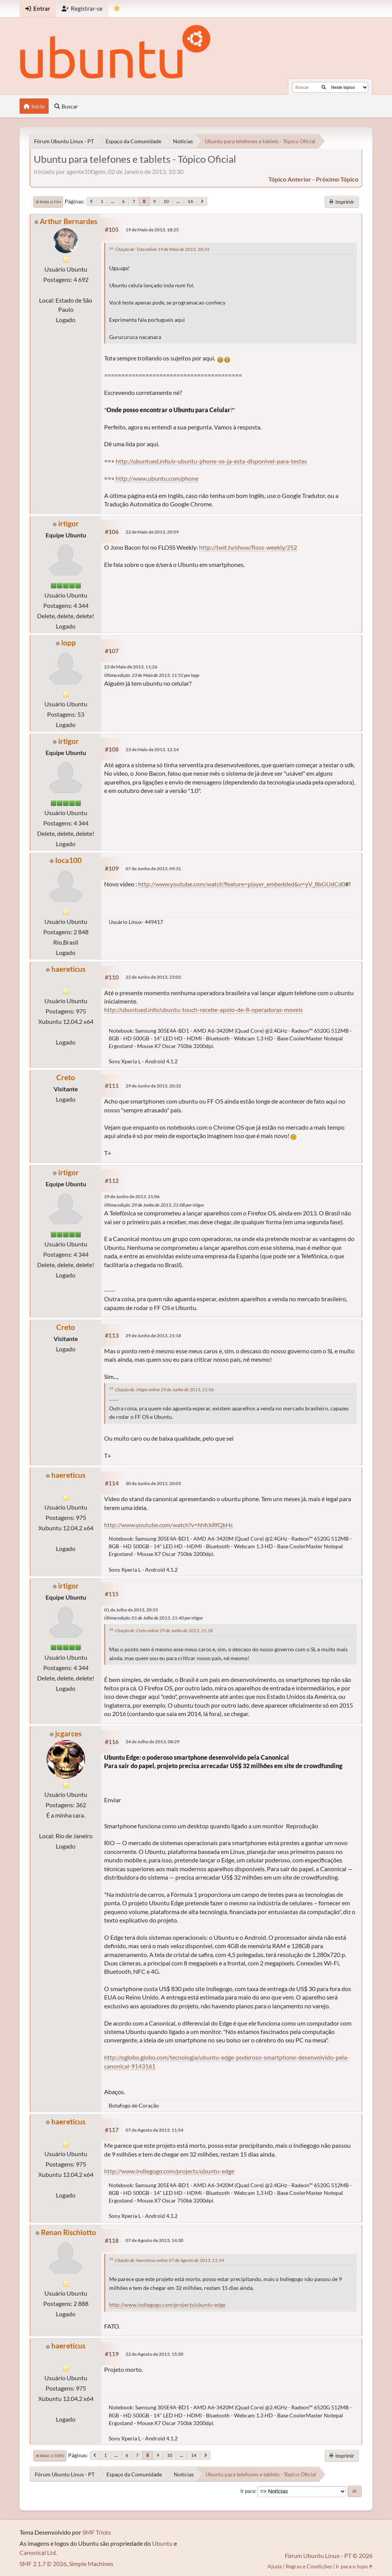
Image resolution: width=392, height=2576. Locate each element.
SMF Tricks (96, 2532)
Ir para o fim (48, 202)
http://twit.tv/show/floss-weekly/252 (248, 547)
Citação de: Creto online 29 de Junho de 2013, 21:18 (164, 1630)
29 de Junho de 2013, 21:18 (153, 1335)
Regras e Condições (309, 2566)
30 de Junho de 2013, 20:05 (153, 1483)
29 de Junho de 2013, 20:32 (153, 1085)
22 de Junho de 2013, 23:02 (153, 976)
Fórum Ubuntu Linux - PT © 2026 (328, 2555)
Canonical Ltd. (38, 2552)
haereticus (68, 969)
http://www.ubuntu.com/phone (157, 478)
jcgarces (68, 1733)
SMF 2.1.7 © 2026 (43, 2563)
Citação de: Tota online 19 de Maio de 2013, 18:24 (162, 249)
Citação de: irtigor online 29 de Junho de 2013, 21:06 (164, 1389)
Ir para (247, 2491)
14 (190, 201)
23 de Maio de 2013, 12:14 (152, 749)
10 (166, 201)
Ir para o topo (50, 2455)
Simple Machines (91, 2563)
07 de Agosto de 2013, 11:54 (154, 2129)
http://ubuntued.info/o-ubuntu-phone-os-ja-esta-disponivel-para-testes (211, 461)
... (112, 201)
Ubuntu (162, 2543)
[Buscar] (324, 87)
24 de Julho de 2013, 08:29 (153, 1741)
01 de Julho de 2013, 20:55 (131, 1609)
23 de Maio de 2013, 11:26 (130, 666)
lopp (68, 642)
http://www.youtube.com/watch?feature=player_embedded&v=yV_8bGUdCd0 (241, 884)
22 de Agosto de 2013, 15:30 (154, 2354)
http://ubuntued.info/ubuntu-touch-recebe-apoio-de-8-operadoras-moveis (203, 1009)
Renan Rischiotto (68, 2232)
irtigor (68, 523)
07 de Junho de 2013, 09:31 (153, 868)
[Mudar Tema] (117, 8)
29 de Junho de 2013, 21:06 (132, 1196)
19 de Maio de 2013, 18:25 (152, 229)
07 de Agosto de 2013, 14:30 (154, 2240)
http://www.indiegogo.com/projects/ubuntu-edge (169, 2171)
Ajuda (275, 2566)
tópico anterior (289, 179)
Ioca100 (68, 860)
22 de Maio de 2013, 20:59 (152, 531)
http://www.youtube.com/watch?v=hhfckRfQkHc (168, 1524)
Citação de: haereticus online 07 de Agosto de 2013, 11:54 (169, 2260)
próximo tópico (337, 179)
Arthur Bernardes (68, 221)
